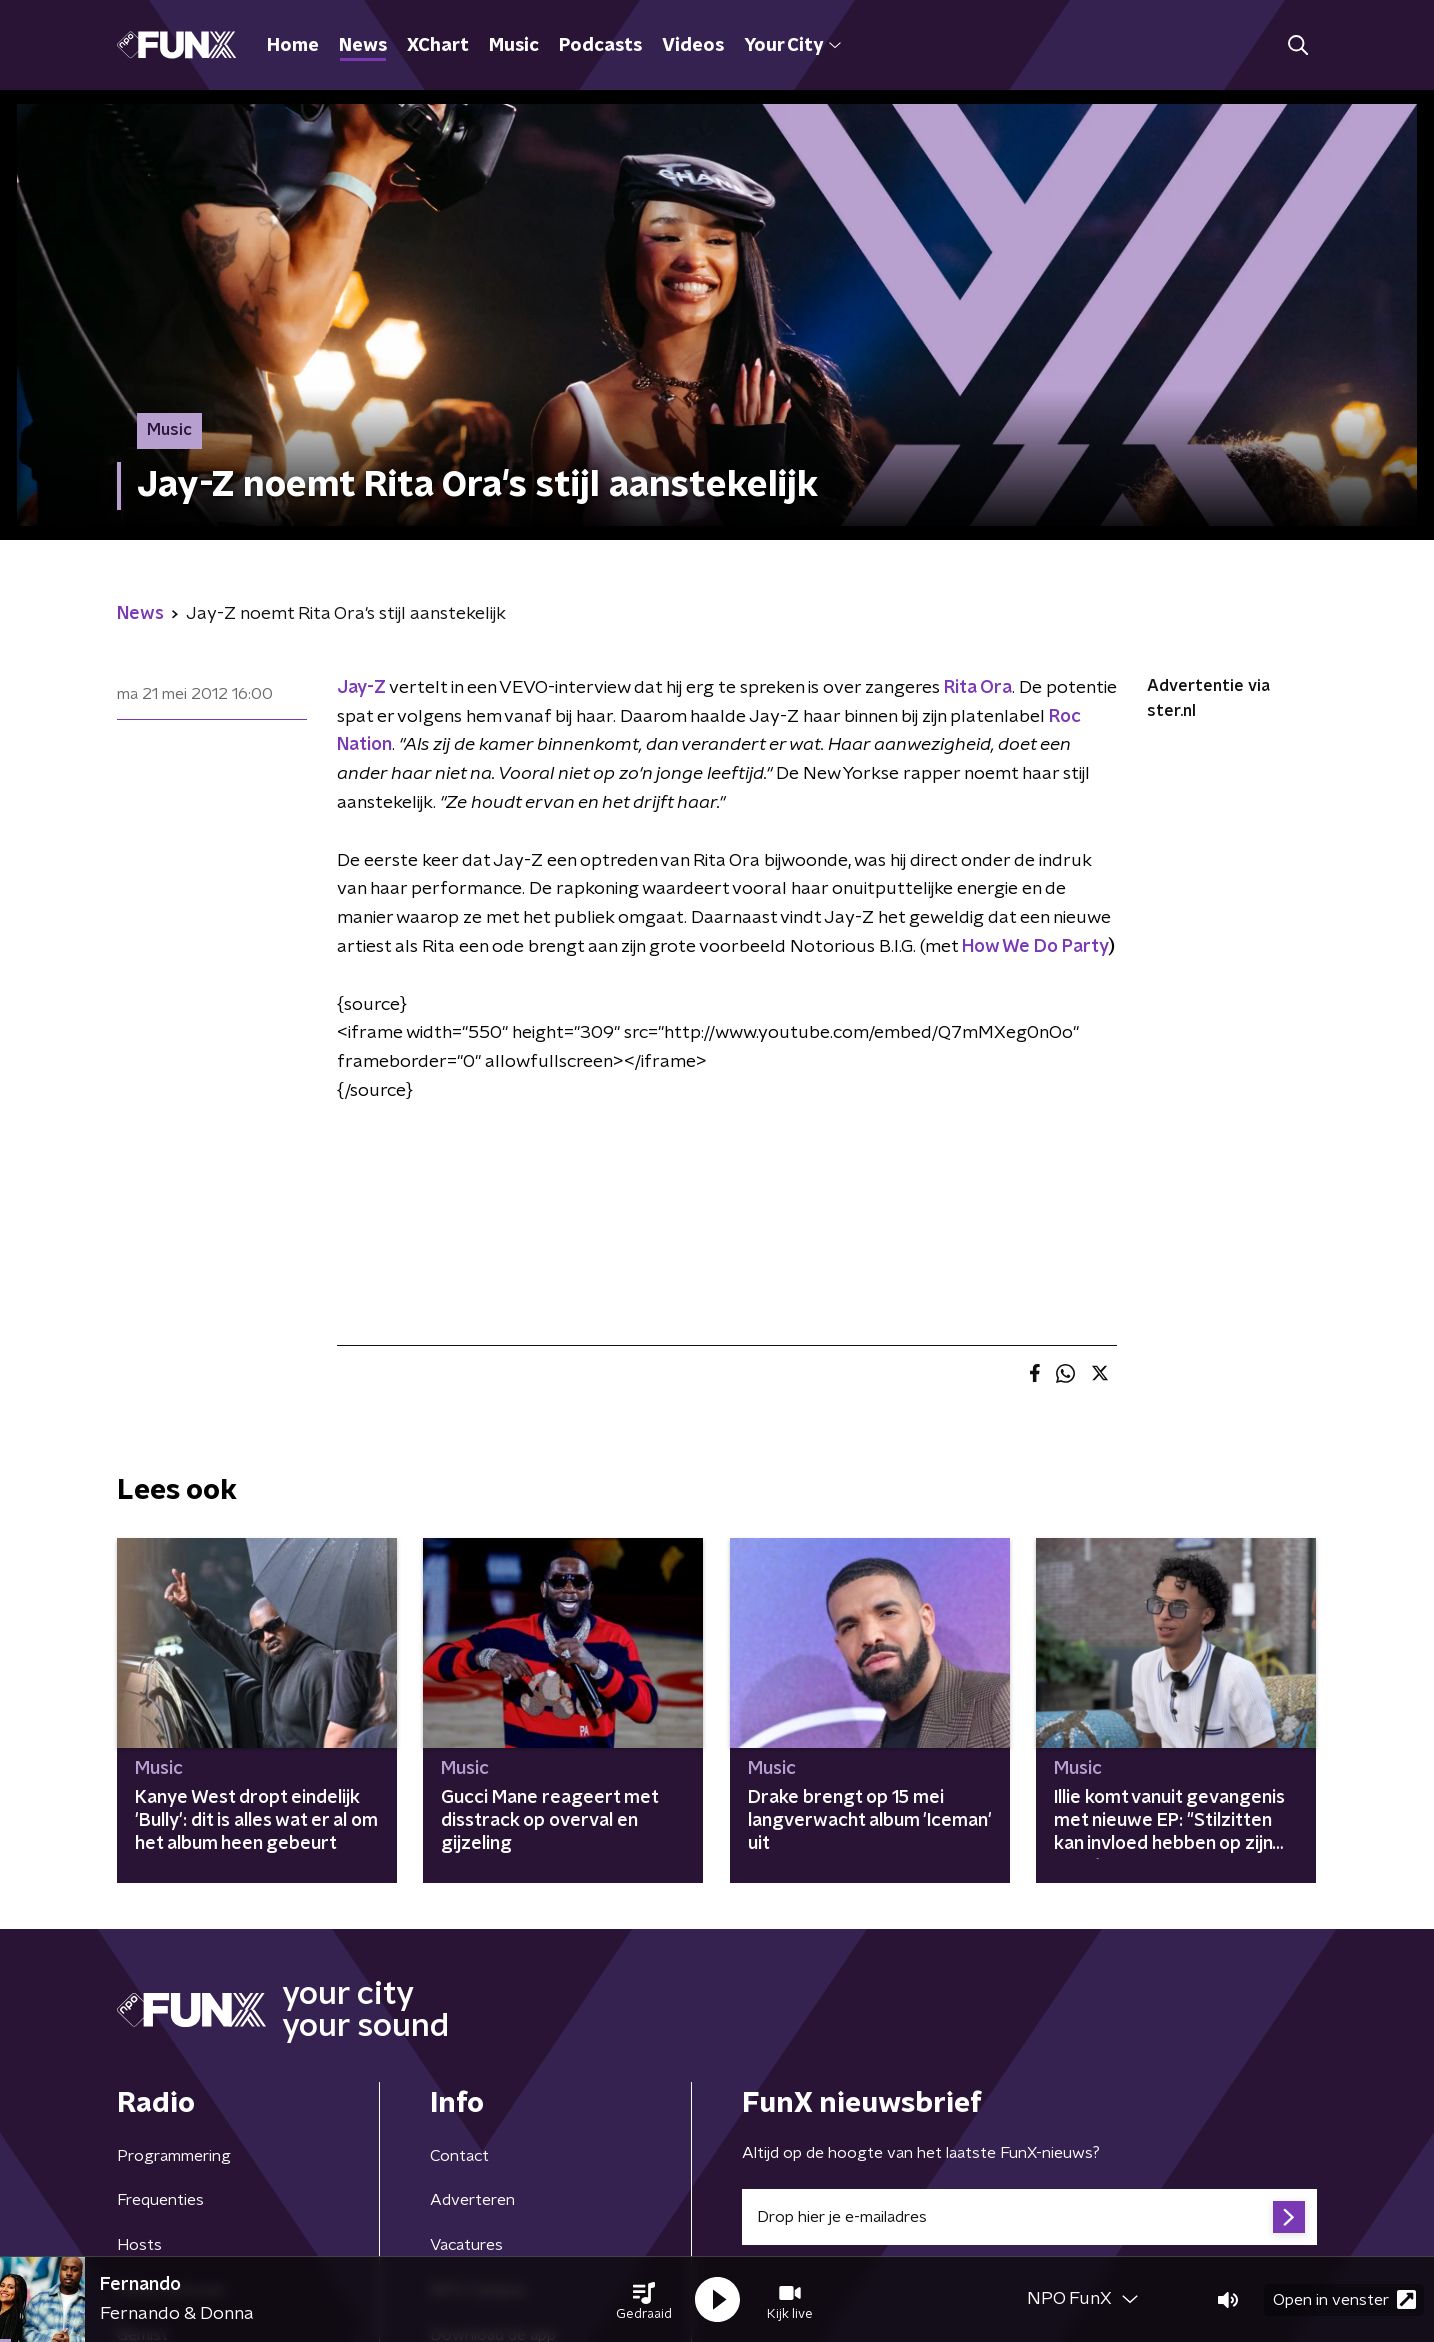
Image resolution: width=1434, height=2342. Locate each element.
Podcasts (600, 46)
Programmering (174, 2156)
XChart (438, 46)
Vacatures (466, 2245)
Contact (459, 2156)
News (363, 46)
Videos (693, 46)
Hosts (139, 2245)
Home (293, 46)
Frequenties (160, 2200)
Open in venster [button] (1344, 2299)
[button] (644, 2300)
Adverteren (472, 2200)
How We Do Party (1035, 947)
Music (514, 46)
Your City (792, 46)
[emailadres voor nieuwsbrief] (1029, 2217)
